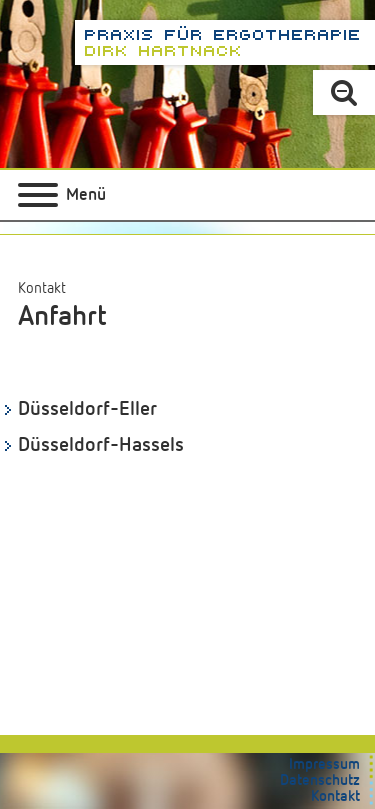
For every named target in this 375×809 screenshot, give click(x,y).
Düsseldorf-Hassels (101, 445)
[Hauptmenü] (62, 195)
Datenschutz (320, 780)
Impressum (324, 764)
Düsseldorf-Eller (87, 409)
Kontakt (42, 288)
